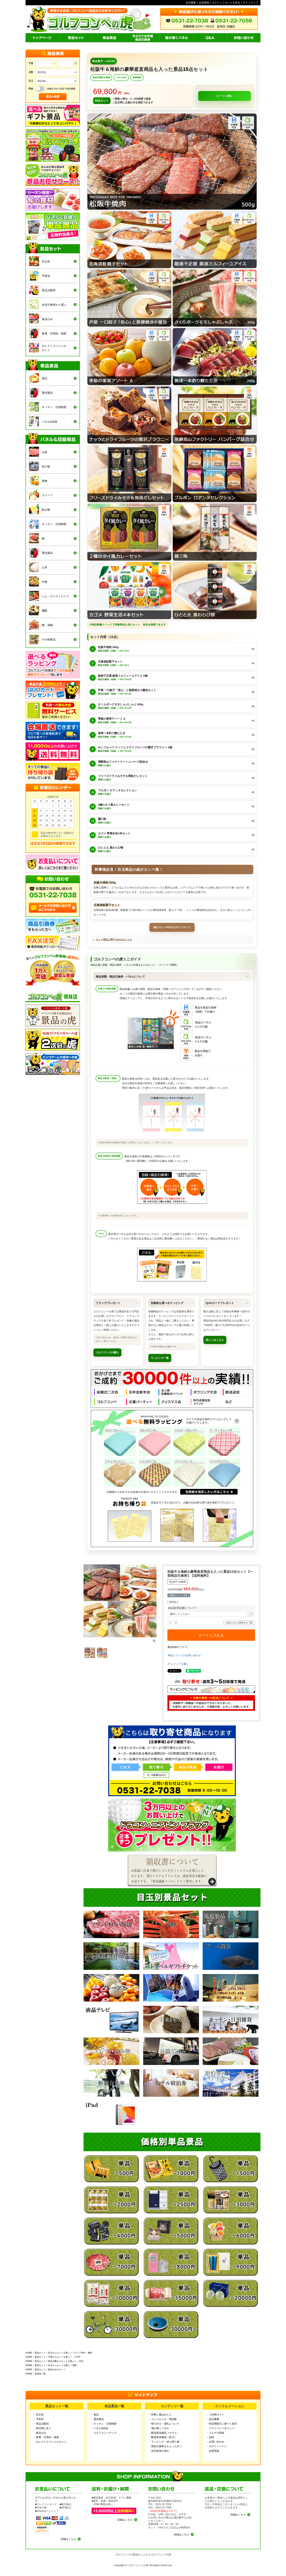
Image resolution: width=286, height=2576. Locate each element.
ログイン (217, 2)
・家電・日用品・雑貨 (46, 2437)
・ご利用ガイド (215, 2414)
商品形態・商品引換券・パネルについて (120, 976)
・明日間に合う (42, 2428)
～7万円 (76, 2357)
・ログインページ (216, 2446)
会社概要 (191, 2)
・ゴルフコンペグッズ (104, 2432)
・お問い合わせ (215, 2441)
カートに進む (224, 95)
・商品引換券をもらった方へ (165, 2446)
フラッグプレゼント (108, 1302)
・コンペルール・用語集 (163, 2419)
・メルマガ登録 (215, 2432)
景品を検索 (53, 96)
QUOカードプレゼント (220, 1302)
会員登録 (204, 2)
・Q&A (210, 2437)
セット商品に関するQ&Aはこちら (114, 939)
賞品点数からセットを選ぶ (61, 2361)
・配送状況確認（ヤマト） (164, 2432)
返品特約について (177, 1646)
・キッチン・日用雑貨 (104, 2423)
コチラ (182, 2514)
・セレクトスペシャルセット (50, 2441)
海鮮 (74, 2365)
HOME (29, 2352)
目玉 (30, 80)
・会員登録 (212, 2450)
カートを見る (232, 2)
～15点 (80, 2361)
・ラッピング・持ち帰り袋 (164, 2441)
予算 (30, 63)
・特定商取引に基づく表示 (221, 2423)
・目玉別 (38, 2414)
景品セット (40, 2352)
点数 (30, 72)
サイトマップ (250, 2)
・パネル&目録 (99, 2428)
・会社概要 (212, 2419)
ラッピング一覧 (160, 1357)
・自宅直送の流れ (159, 2450)
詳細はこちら (68, 2539)
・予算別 (38, 2419)
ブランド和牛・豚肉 (82, 2352)
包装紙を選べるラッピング (167, 1302)
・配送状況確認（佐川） (163, 2437)
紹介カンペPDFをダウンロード (172, 927)
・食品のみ (39, 2432)
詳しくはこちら (215, 1339)
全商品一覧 (40, 2373)
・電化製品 (97, 2419)
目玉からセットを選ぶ (59, 2352)
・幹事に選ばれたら (160, 2414)
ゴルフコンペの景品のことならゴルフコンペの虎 (143, 2554)
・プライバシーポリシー (220, 2428)
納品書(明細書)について (183, 1607)
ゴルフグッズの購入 (107, 1352)
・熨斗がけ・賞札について (164, 2423)
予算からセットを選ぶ (59, 2357)
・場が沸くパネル (159, 2428)
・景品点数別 (41, 2423)
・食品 (95, 2414)
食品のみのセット (56, 2369)
